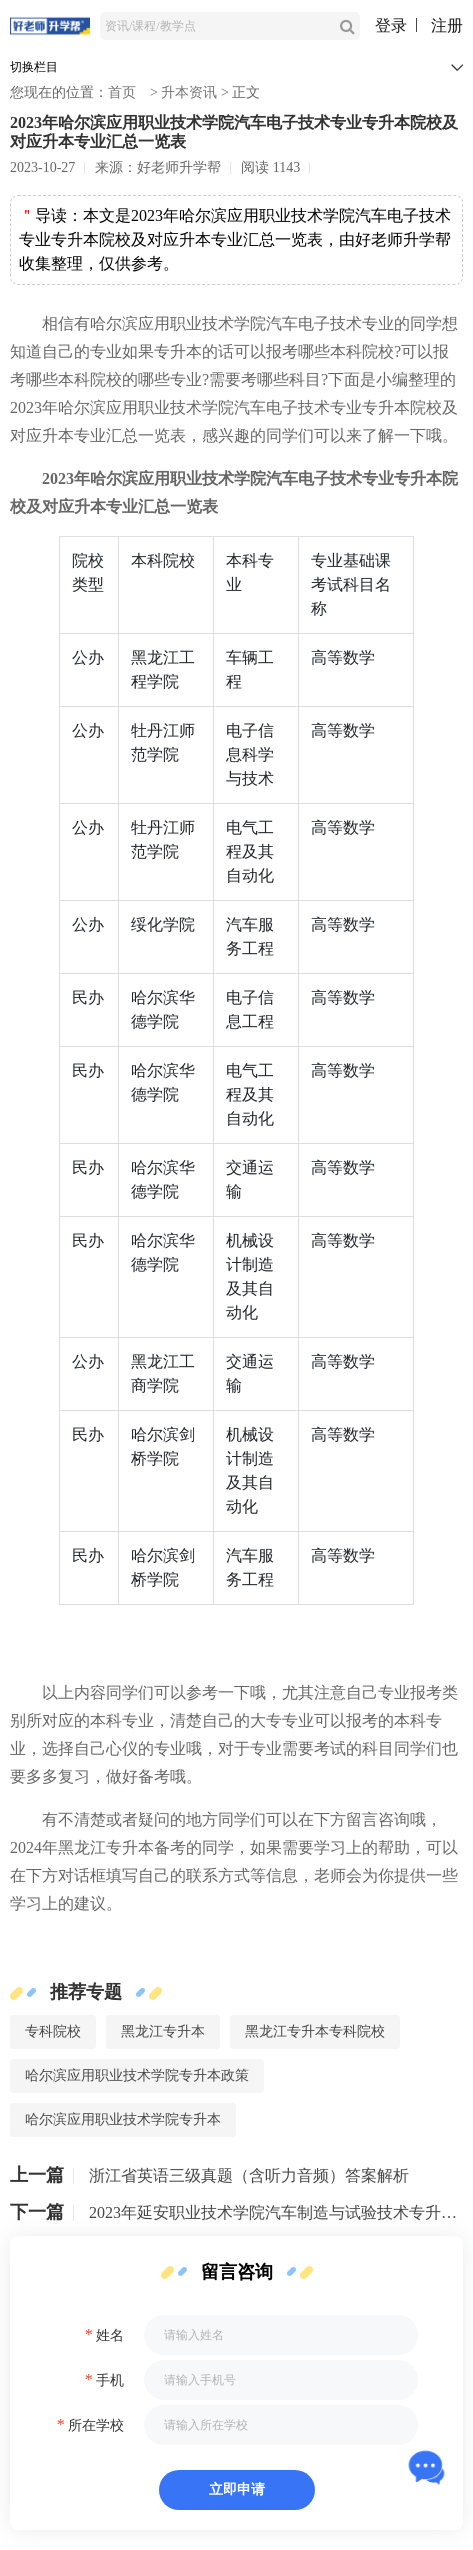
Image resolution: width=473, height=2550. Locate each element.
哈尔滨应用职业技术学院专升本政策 (137, 2075)
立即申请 (237, 2489)
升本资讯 (189, 92)
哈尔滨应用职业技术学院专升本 (123, 2119)
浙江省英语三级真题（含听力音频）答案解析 (249, 2175)
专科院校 (53, 2031)
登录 (391, 25)
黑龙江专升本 (163, 2031)
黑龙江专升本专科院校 (315, 2031)
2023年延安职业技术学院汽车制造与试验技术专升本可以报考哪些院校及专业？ (276, 2212)
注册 (447, 25)
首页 (122, 92)
